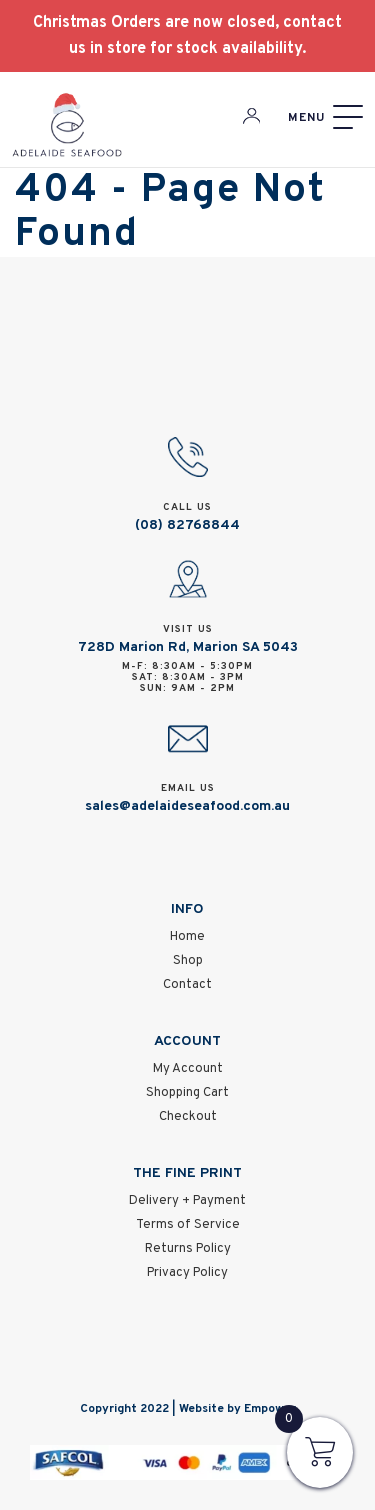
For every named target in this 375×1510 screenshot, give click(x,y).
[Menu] (325, 117)
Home (187, 937)
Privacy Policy (187, 1273)
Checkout (188, 1117)
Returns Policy (188, 1249)
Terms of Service (188, 1225)
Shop (188, 961)
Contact (187, 985)
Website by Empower (237, 1409)
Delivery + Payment (187, 1201)
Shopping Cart (187, 1093)
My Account (188, 1069)
